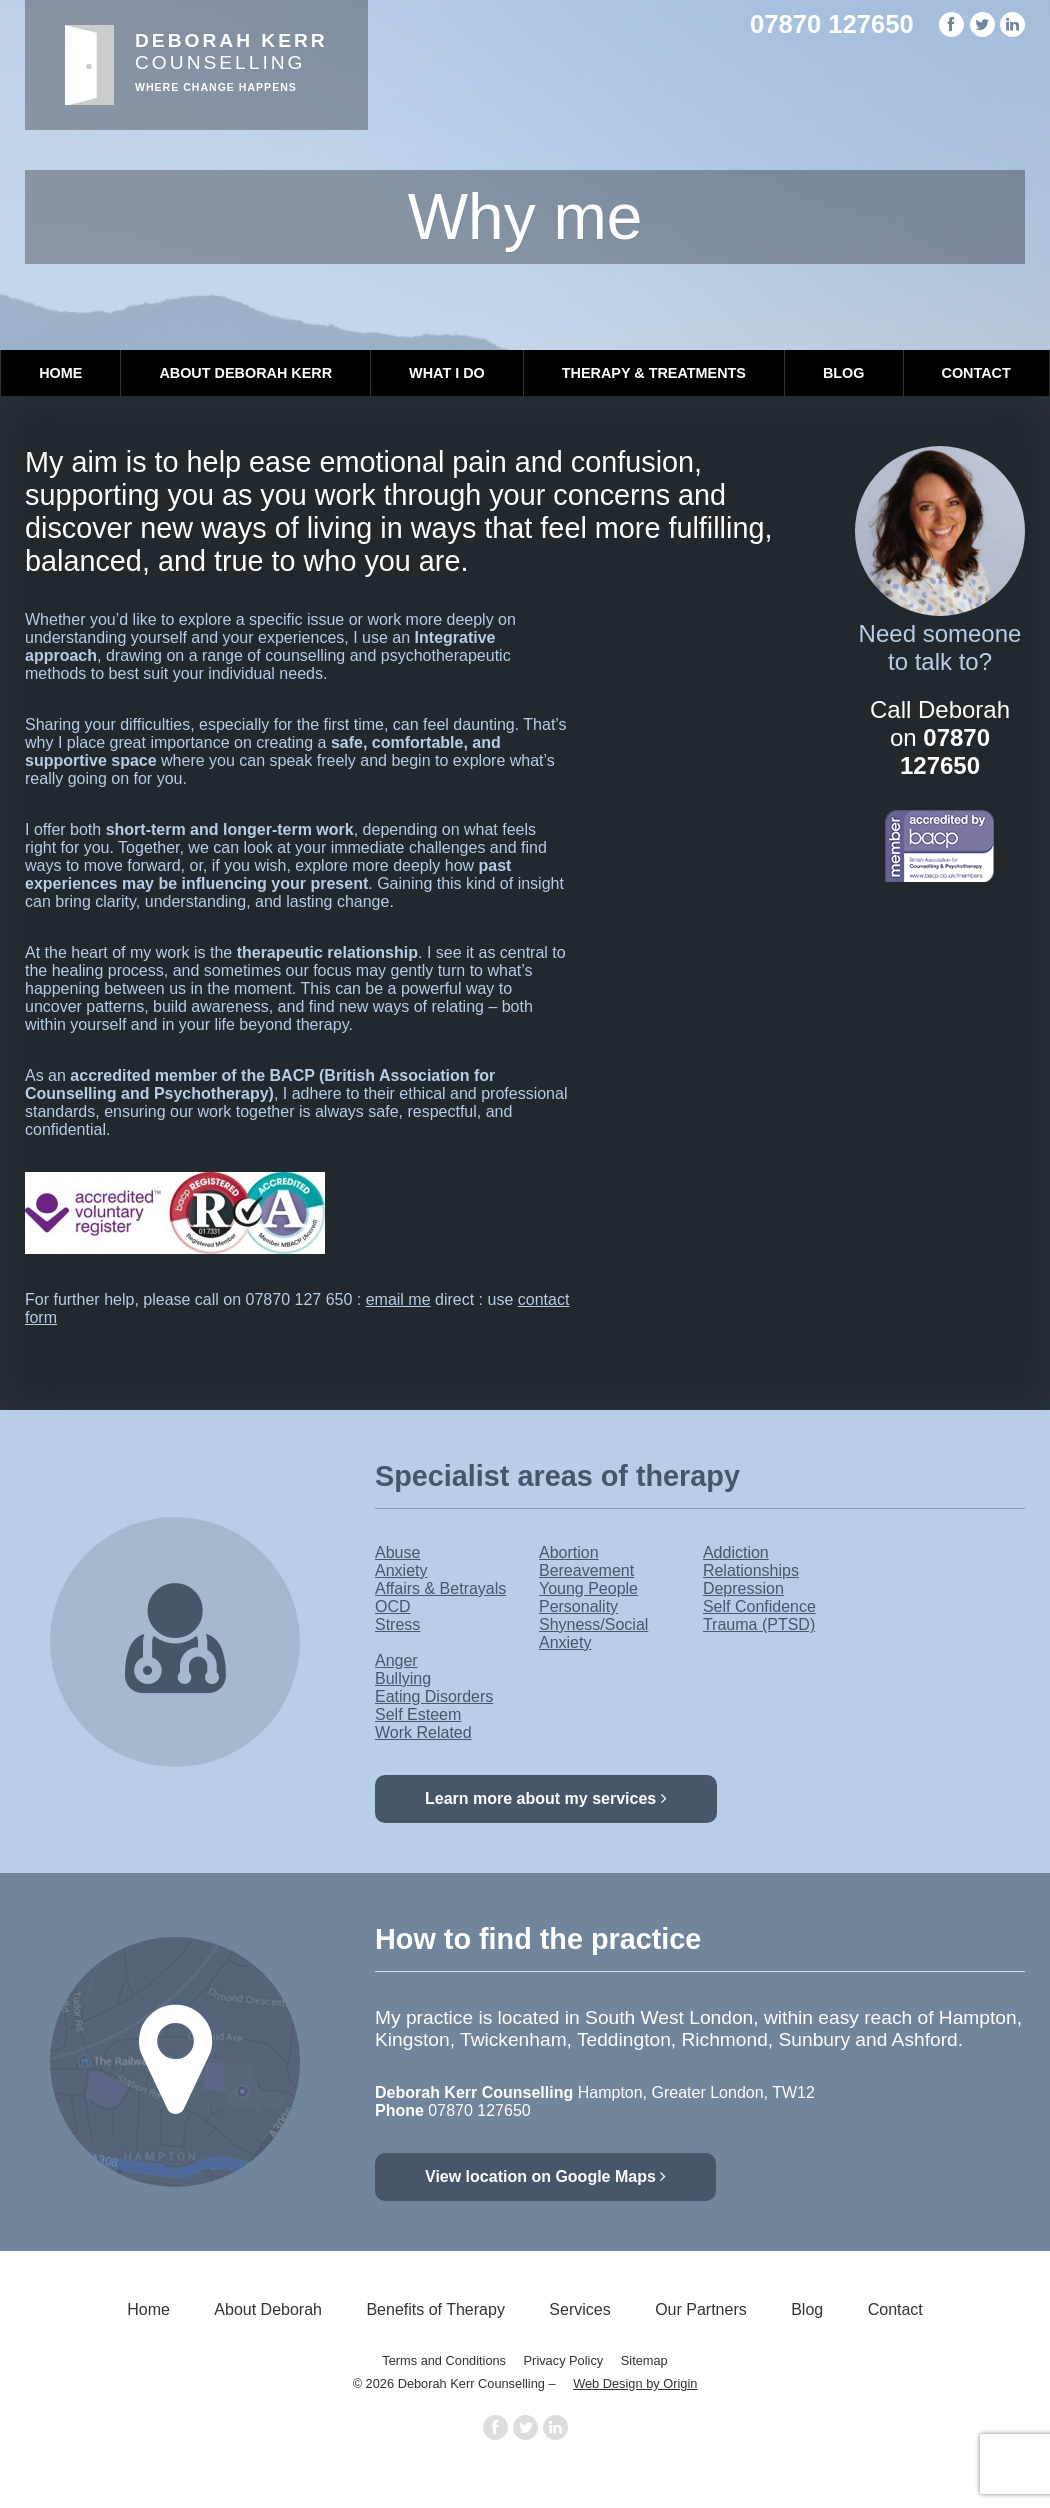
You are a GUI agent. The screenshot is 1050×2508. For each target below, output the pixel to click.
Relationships (751, 1570)
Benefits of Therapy (435, 2309)
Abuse (397, 1552)
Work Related (423, 1732)
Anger (396, 1660)
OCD (393, 1606)
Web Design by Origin (635, 2383)
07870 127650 (832, 24)
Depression (743, 1588)
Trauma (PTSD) (759, 1624)
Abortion (569, 1552)
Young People (588, 1588)
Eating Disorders (434, 1696)
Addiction (736, 1552)
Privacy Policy (564, 2360)
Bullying (403, 1678)
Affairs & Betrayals (440, 1588)
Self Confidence (759, 1606)
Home (60, 373)
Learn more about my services (546, 1798)
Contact (976, 373)
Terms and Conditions (444, 2360)
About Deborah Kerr (245, 373)
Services (579, 2309)
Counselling (231, 61)
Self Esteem (418, 1714)
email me (398, 1299)
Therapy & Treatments (654, 373)
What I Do (447, 373)
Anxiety (401, 1570)
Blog (844, 373)
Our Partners (701, 2309)
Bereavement (586, 1570)
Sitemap (644, 2360)
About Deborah (268, 2309)
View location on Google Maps (545, 2176)
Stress (397, 1624)
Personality (578, 1606)
